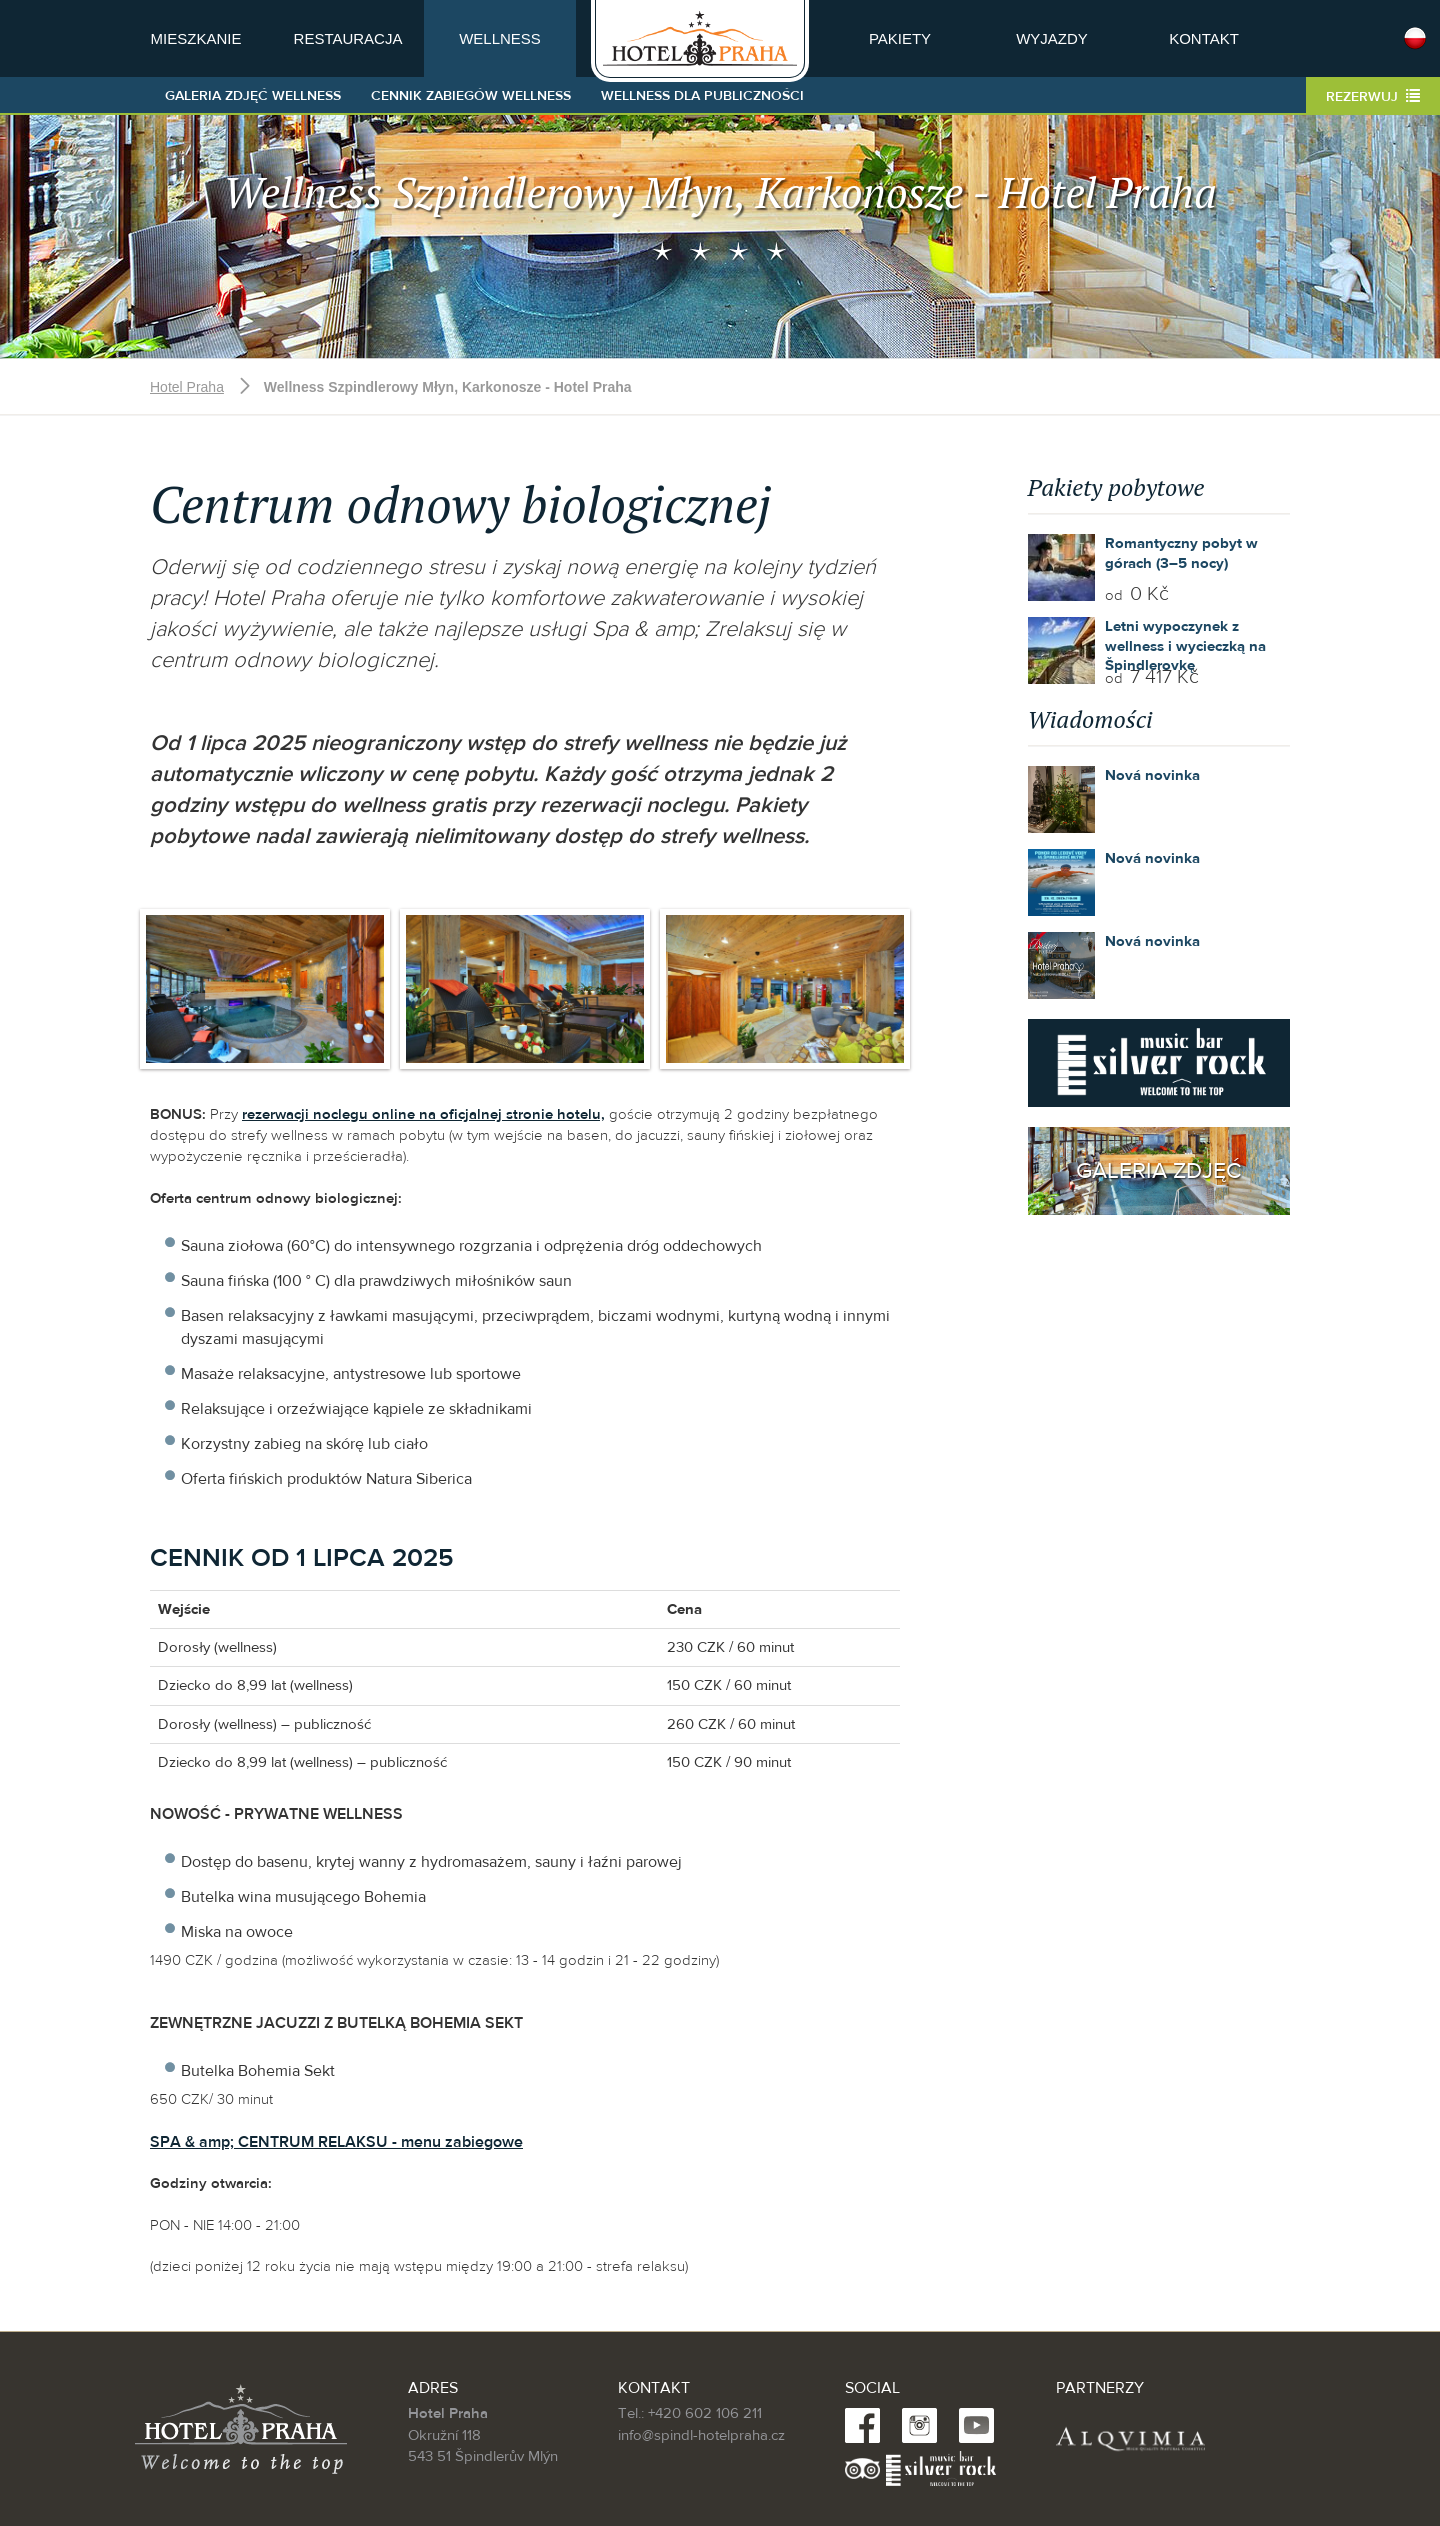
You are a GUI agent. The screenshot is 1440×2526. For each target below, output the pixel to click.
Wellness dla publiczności (702, 96)
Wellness (500, 38)
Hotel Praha (187, 387)
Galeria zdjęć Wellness (253, 96)
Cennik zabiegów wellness (471, 96)
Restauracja (348, 38)
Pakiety (900, 38)
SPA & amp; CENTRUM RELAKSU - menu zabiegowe (336, 2142)
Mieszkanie (196, 38)
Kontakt (1204, 38)
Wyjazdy (1052, 38)
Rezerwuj (1373, 97)
